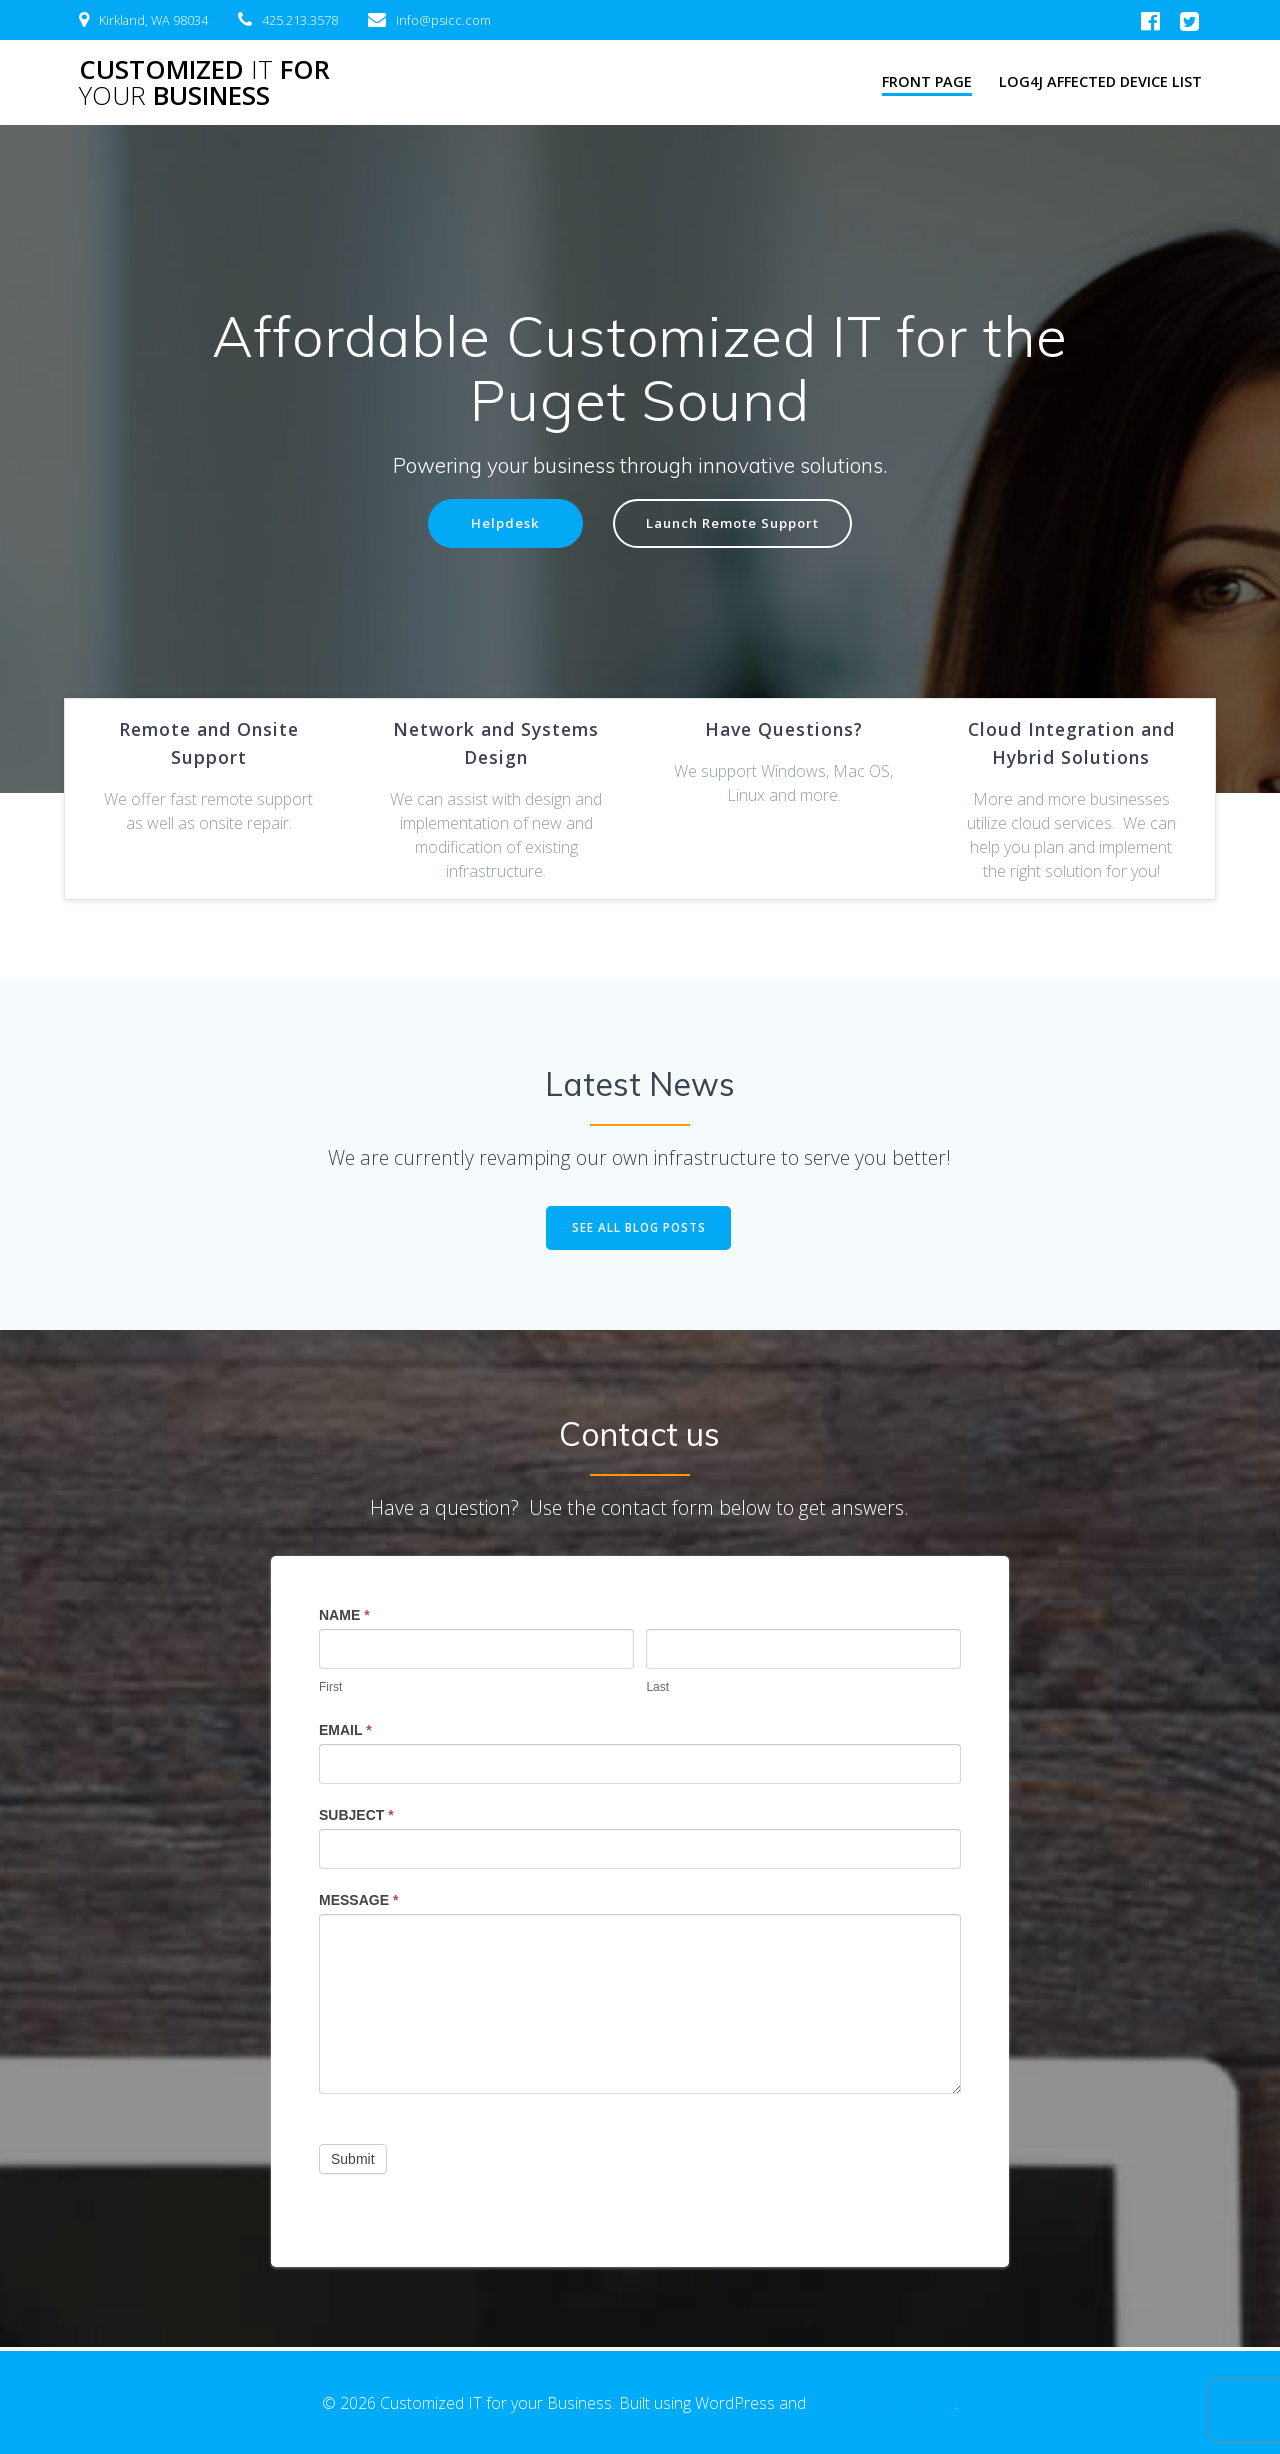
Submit (353, 2162)
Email (345, 1733)
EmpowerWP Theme (882, 2403)
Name (344, 1618)
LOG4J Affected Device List (1100, 81)
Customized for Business (204, 82)
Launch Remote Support (735, 524)
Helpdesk (498, 524)
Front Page (927, 81)
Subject (356, 1818)
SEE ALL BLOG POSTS (638, 1229)
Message (358, 1903)
